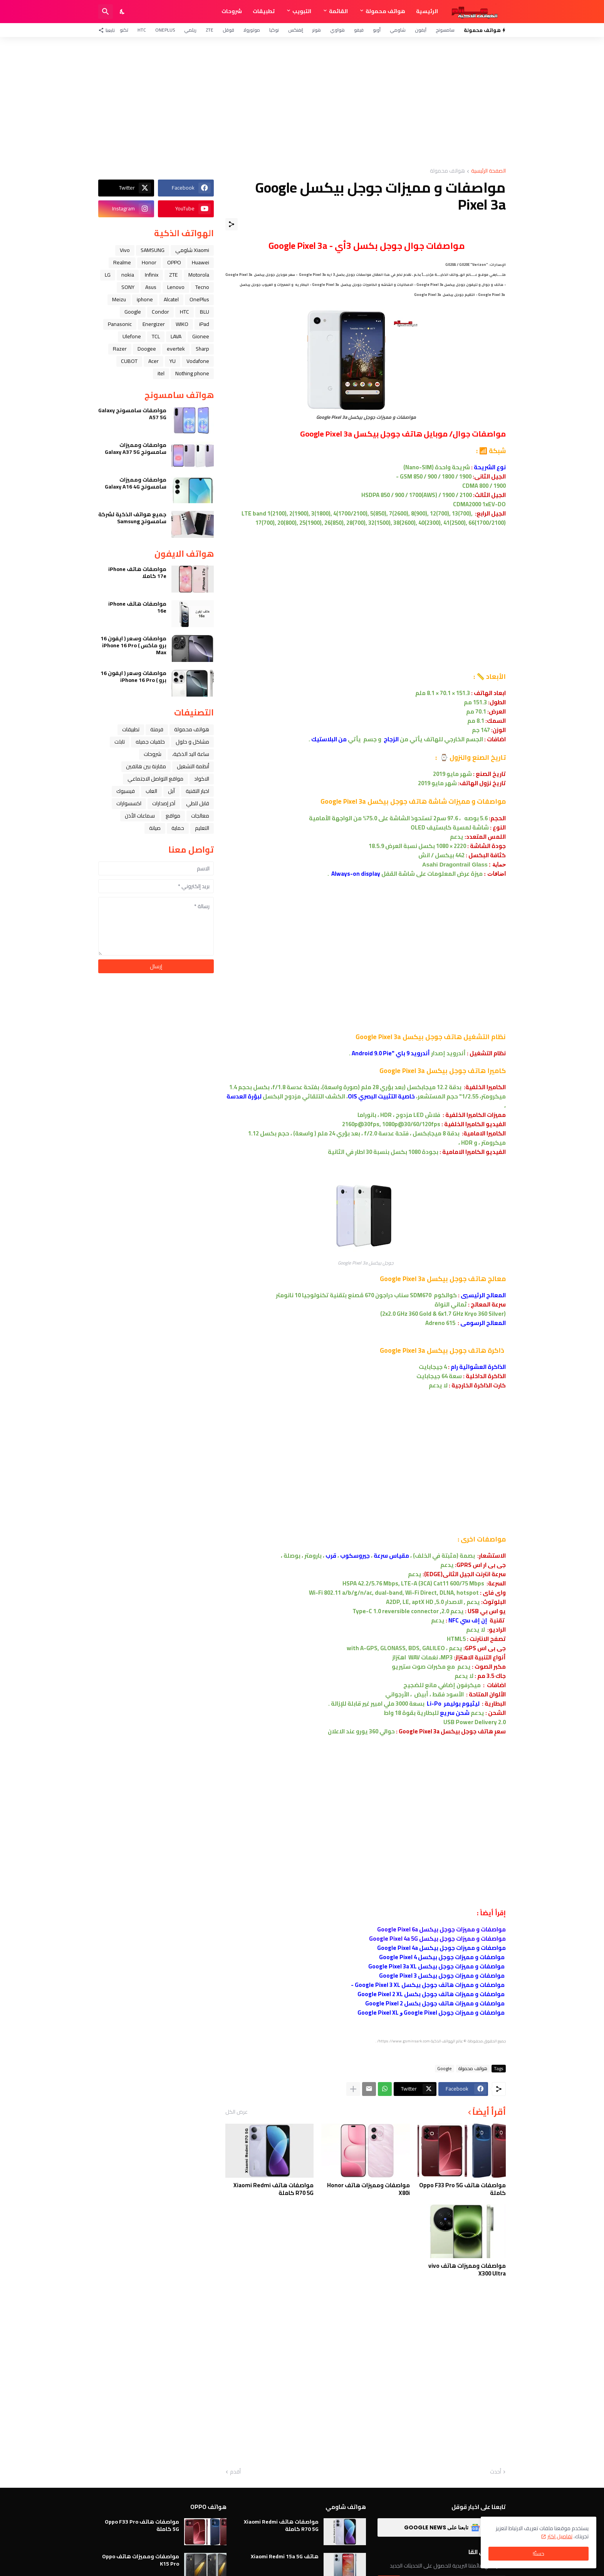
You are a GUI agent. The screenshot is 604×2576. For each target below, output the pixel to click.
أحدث (495, 2472)
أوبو (377, 29)
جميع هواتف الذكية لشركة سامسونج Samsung (132, 518)
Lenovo (176, 287)
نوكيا (274, 29)
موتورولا (251, 29)
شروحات (231, 11)
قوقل (228, 29)
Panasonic (120, 324)
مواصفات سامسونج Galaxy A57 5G (132, 414)
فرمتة (156, 729)
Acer (153, 361)
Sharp (202, 349)
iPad (204, 324)
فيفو (359, 29)
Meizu (119, 299)
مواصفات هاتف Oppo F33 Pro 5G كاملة (462, 2188)
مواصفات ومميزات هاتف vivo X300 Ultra (467, 2269)
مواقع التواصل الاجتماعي (155, 779)
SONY (127, 287)
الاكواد (201, 779)
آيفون (420, 29)
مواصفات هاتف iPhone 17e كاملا (137, 572)
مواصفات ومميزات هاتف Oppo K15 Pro (140, 2560)
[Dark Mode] (122, 11)
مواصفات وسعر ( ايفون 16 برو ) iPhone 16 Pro (133, 676)
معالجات (200, 816)
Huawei (200, 262)
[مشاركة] (231, 224)
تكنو (124, 29)
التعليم (202, 828)
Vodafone (197, 361)
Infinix (151, 275)
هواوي (337, 29)
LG (108, 275)
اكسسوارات (128, 803)
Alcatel (171, 299)
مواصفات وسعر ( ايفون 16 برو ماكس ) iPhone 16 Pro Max (133, 645)
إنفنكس (295, 29)
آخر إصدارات (163, 803)
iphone (145, 299)
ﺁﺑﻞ (171, 791)
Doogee (147, 349)
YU (172, 361)
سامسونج (445, 29)
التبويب (301, 11)
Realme (122, 262)
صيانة (155, 828)
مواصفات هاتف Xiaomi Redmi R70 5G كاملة (273, 2188)
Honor (149, 262)
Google (444, 2068)
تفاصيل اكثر (559, 2536)
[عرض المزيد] (353, 2089)
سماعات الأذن (140, 816)
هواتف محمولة (385, 11)
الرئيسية (427, 11)
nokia (127, 275)
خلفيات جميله (150, 742)
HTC (142, 29)
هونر (316, 29)
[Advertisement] (302, 102)
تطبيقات (264, 11)
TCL (156, 336)
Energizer (154, 324)
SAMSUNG (152, 250)
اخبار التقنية (197, 791)
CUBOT (129, 361)
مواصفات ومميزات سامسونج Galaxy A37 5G (135, 448)
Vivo (125, 250)
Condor (160, 312)
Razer (120, 349)
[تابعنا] (108, 30)
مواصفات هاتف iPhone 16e (137, 607)
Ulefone (131, 336)
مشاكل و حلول (192, 742)
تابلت (119, 742)
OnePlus (165, 29)
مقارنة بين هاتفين (146, 766)
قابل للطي (197, 803)
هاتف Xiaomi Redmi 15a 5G (285, 2556)
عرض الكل (236, 2111)
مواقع (173, 816)
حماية (177, 828)
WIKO (182, 324)
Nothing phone (192, 373)
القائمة (338, 11)
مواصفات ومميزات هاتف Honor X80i (368, 2188)
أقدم (235, 2472)
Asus (150, 287)
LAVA (176, 336)
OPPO (174, 262)
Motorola (198, 275)
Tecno (202, 287)
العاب (151, 791)
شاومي (398, 29)
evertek (176, 349)
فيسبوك (125, 791)
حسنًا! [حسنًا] (538, 2554)
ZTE (209, 29)
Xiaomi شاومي (192, 250)
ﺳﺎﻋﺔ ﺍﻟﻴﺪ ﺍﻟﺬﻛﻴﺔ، (190, 754)
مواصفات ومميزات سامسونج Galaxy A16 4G (135, 483)
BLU (204, 312)
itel (161, 373)
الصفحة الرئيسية (488, 171)
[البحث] (105, 11)
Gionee (200, 336)
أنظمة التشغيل (193, 766)
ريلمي (190, 29)
